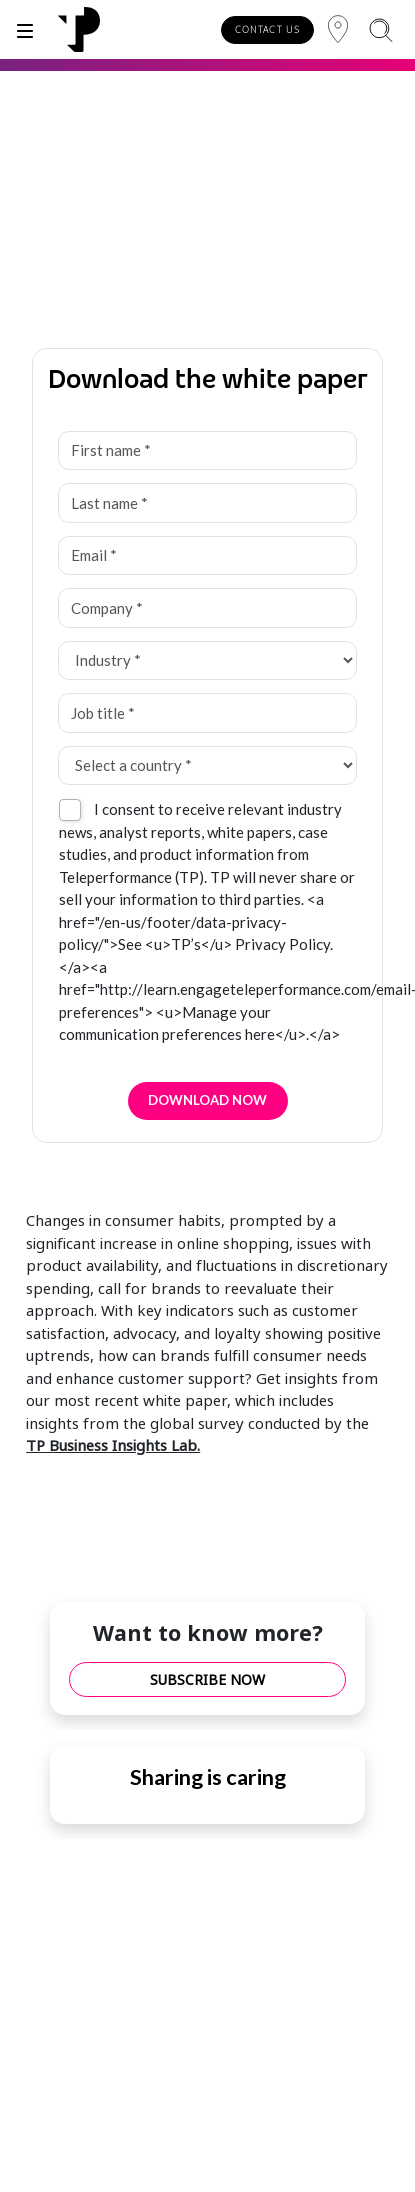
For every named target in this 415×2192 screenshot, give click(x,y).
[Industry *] (207, 661)
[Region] (338, 29)
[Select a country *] (207, 766)
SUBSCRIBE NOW (207, 1679)
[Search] (380, 29)
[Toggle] (25, 29)
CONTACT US (267, 29)
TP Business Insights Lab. (113, 1445)
